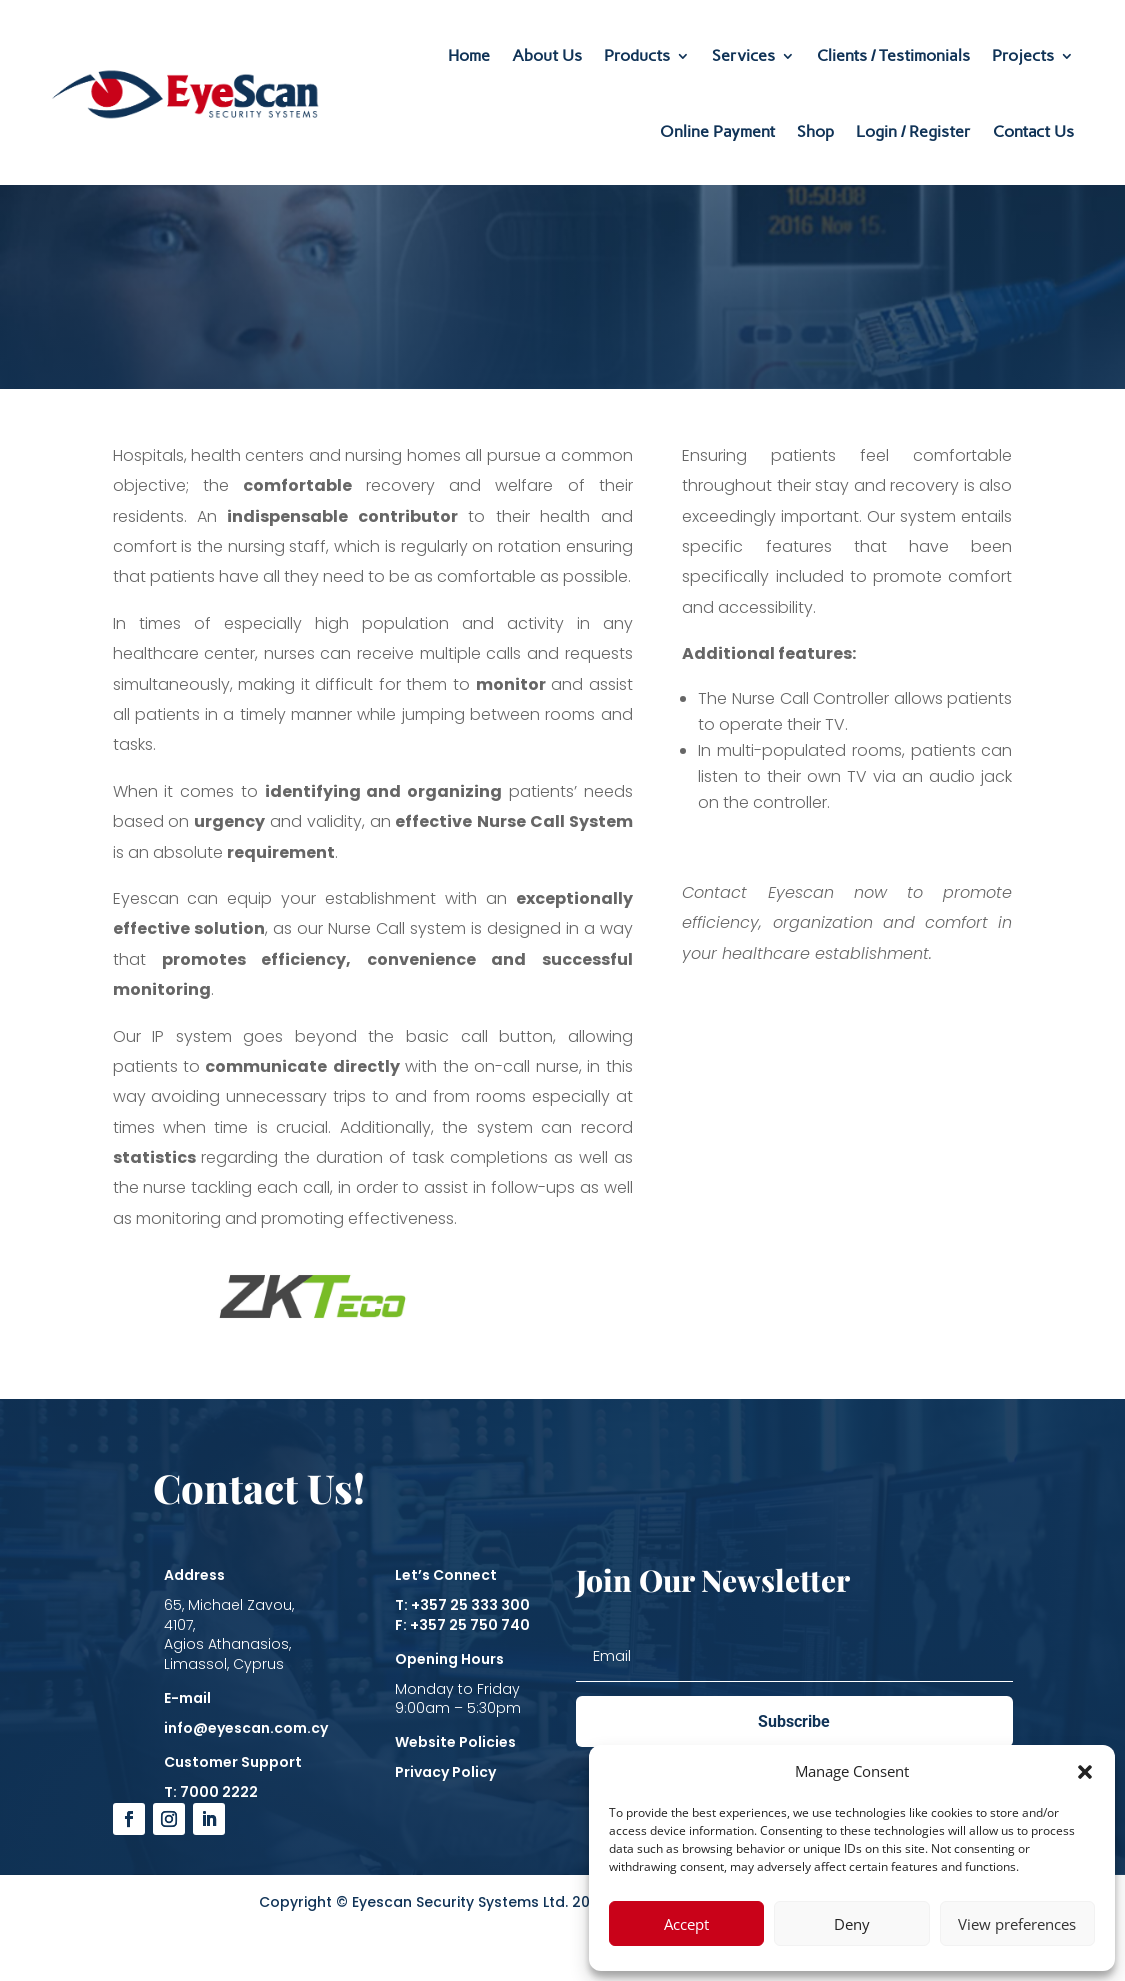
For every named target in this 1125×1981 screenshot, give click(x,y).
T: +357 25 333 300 (462, 1605)
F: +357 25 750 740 (462, 1625)
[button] (1085, 1772)
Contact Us (1033, 131)
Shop (815, 131)
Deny (852, 1924)
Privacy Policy (445, 1772)
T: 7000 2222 (211, 1792)
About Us (547, 55)
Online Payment (717, 131)
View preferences (1017, 1924)
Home (469, 55)
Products (637, 55)
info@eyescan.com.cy (246, 1728)
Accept (686, 1924)
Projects (1023, 55)
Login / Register (913, 131)
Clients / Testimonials (893, 55)
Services (743, 55)
